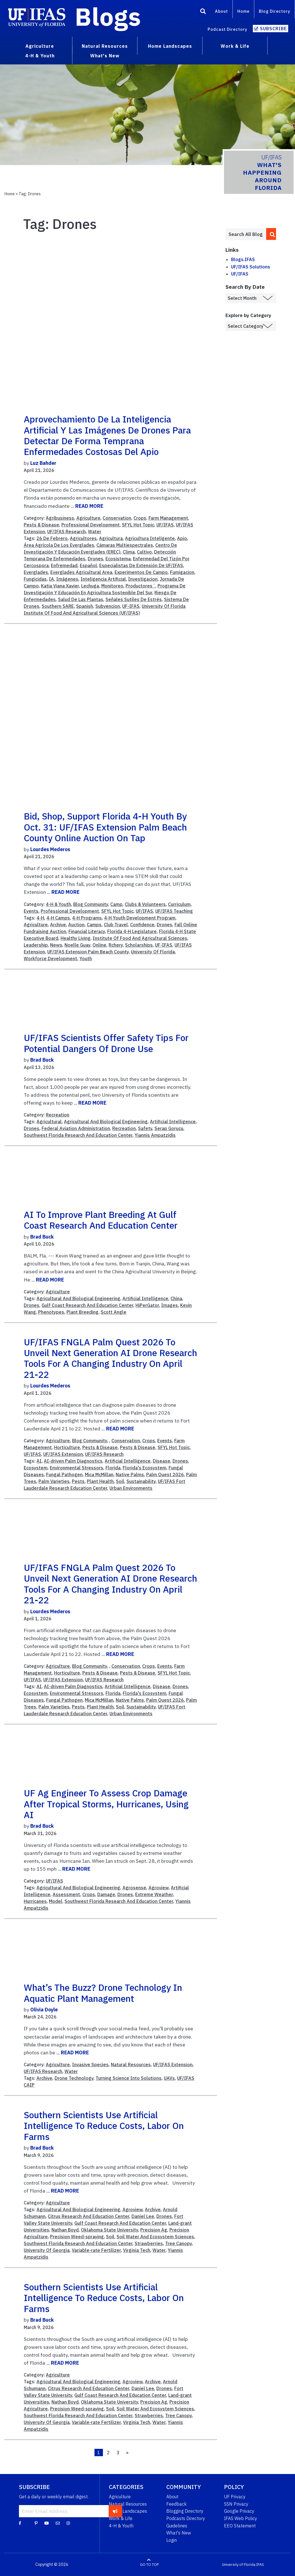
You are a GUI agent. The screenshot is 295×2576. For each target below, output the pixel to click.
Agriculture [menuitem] (39, 46)
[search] (271, 234)
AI (39, 1461)
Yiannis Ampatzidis (155, 1135)
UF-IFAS (130, 606)
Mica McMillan (99, 1474)
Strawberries (149, 2243)
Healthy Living (76, 938)
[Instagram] (68, 2523)
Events (31, 911)
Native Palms (130, 1474)
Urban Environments (130, 1488)
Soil (120, 1481)
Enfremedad (64, 565)
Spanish (84, 606)
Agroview (158, 1887)
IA (51, 579)
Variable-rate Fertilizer (96, 2250)
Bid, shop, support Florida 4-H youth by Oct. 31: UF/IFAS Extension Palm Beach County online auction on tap (105, 827)
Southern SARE (58, 606)
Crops (139, 518)
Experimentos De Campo (141, 572)
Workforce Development (50, 958)
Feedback (176, 2504)
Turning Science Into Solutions (129, 2078)
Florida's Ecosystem (144, 1468)
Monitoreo (112, 586)
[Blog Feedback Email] (58, 2523)
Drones (95, 558)
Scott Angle (113, 1312)
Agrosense (134, 1887)
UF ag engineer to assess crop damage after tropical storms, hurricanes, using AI (106, 1804)
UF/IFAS (165, 525)
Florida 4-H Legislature (132, 931)
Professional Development (90, 525)
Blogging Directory (184, 2511)
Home (243, 11)
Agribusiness (60, 518)
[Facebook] (20, 2523)
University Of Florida (153, 952)
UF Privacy (235, 2496)
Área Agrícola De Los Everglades (59, 545)
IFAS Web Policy (240, 2518)
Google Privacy (239, 2511)
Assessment (66, 1894)
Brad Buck (42, 1060)
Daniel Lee (143, 2216)
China (176, 1298)
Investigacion (143, 579)
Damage (106, 1894)
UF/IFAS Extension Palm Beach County (88, 952)
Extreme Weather (154, 1894)
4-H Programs (87, 918)
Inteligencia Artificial (103, 579)
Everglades (36, 572)
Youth (85, 958)
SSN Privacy (236, 2504)
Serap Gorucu (168, 1128)
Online (99, 945)
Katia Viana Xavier (60, 586)
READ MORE (89, 506)
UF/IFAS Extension (63, 1454)
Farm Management (168, 518)
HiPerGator (147, 1305)
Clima (129, 552)
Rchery (116, 945)
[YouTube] (46, 2523)
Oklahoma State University (109, 2230)
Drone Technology (74, 2078)
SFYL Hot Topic (138, 525)
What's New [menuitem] (104, 55)
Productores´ (140, 586)
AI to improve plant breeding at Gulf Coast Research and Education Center (101, 1220)
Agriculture (88, 518)
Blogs (108, 16)
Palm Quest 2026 (165, 1474)
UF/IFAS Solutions (250, 267)
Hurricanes (35, 1901)
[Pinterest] (36, 2523)
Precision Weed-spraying (77, 2236)
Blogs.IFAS (243, 259)
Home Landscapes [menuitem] (170, 46)
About (221, 11)
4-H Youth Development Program (139, 918)
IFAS (260, 2564)
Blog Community (90, 904)
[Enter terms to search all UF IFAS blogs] (245, 234)
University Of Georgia (47, 2250)
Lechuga (90, 586)
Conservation (117, 518)
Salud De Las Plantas (80, 599)
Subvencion (107, 606)
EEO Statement (240, 2526)
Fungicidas (35, 579)
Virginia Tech (136, 2250)
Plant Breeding (82, 1312)
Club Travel (116, 924)
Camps (94, 924)
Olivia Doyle (44, 2009)
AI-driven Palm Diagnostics (73, 1461)
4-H (40, 918)
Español (88, 565)
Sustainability (141, 1481)
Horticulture (67, 1447)
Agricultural (49, 1121)
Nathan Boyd (65, 2230)
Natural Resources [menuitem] (105, 46)
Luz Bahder (43, 463)
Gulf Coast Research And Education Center (87, 1305)
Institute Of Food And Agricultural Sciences (140, 938)
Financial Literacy (86, 931)
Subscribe (273, 28)
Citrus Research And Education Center (88, 2216)
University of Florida (238, 2564)
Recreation (57, 1115)
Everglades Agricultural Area (81, 572)
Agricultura (111, 538)
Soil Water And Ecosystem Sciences (155, 2236)
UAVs (169, 2078)
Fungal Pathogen (64, 1474)
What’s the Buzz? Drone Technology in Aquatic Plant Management (103, 1992)
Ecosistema (118, 558)
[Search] (203, 12)
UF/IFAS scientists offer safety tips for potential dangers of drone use (106, 1043)
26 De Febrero (52, 538)
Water (94, 531)
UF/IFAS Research (66, 531)
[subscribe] (115, 2511)
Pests (78, 1481)
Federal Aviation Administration (76, 1128)
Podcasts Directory (185, 2518)
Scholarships (139, 945)
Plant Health (100, 1481)
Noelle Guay (77, 945)
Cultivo (144, 552)
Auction (76, 924)
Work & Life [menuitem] (235, 46)
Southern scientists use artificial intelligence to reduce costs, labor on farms (104, 2126)
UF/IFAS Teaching (174, 911)
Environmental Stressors (76, 1468)
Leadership (36, 945)
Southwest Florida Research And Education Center (78, 1135)
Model (55, 1901)
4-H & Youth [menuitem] (40, 55)
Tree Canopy (178, 2243)
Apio (182, 538)
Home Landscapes (128, 2511)
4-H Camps (58, 918)
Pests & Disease (41, 525)
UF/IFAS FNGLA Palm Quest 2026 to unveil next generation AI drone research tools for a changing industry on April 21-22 (110, 1358)
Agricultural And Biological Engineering (106, 1121)
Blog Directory (274, 11)
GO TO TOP (149, 2564)
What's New (178, 2533)
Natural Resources (131, 2064)
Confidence (142, 924)
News (56, 945)
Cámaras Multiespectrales (124, 545)
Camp (116, 904)
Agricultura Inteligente (150, 538)
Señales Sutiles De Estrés (133, 599)
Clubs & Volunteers (145, 904)
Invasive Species (90, 2064)
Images (169, 1305)
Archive (58, 924)
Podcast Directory (227, 29)
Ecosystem (36, 1468)
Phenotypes (51, 1312)
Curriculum (179, 904)
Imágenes (67, 579)
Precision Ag (153, 2230)
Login (171, 2540)
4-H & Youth (58, 904)
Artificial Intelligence (173, 1121)
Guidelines (176, 2526)
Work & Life (120, 2518)
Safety (145, 1128)
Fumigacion (182, 572)
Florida (112, 1468)
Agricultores (83, 538)
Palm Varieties (54, 1481)
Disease (161, 1461)
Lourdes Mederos (50, 849)
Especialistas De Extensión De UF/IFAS (141, 565)
